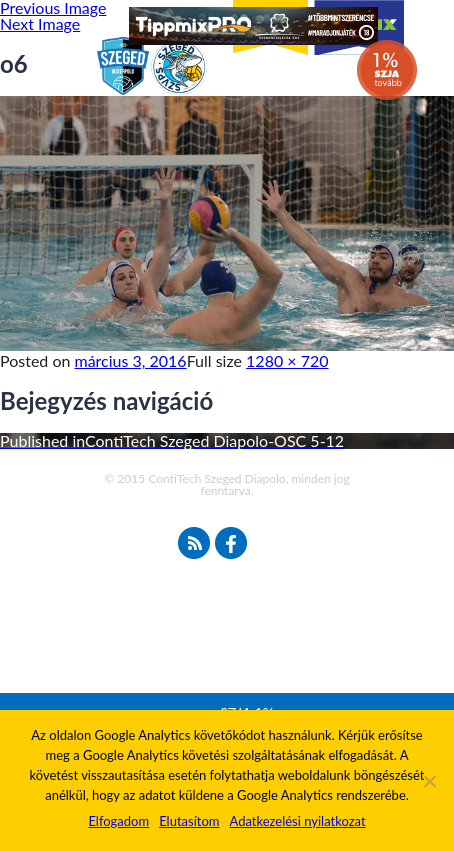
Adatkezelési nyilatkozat (297, 821)
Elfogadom (118, 821)
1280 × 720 (287, 360)
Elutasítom (189, 821)
